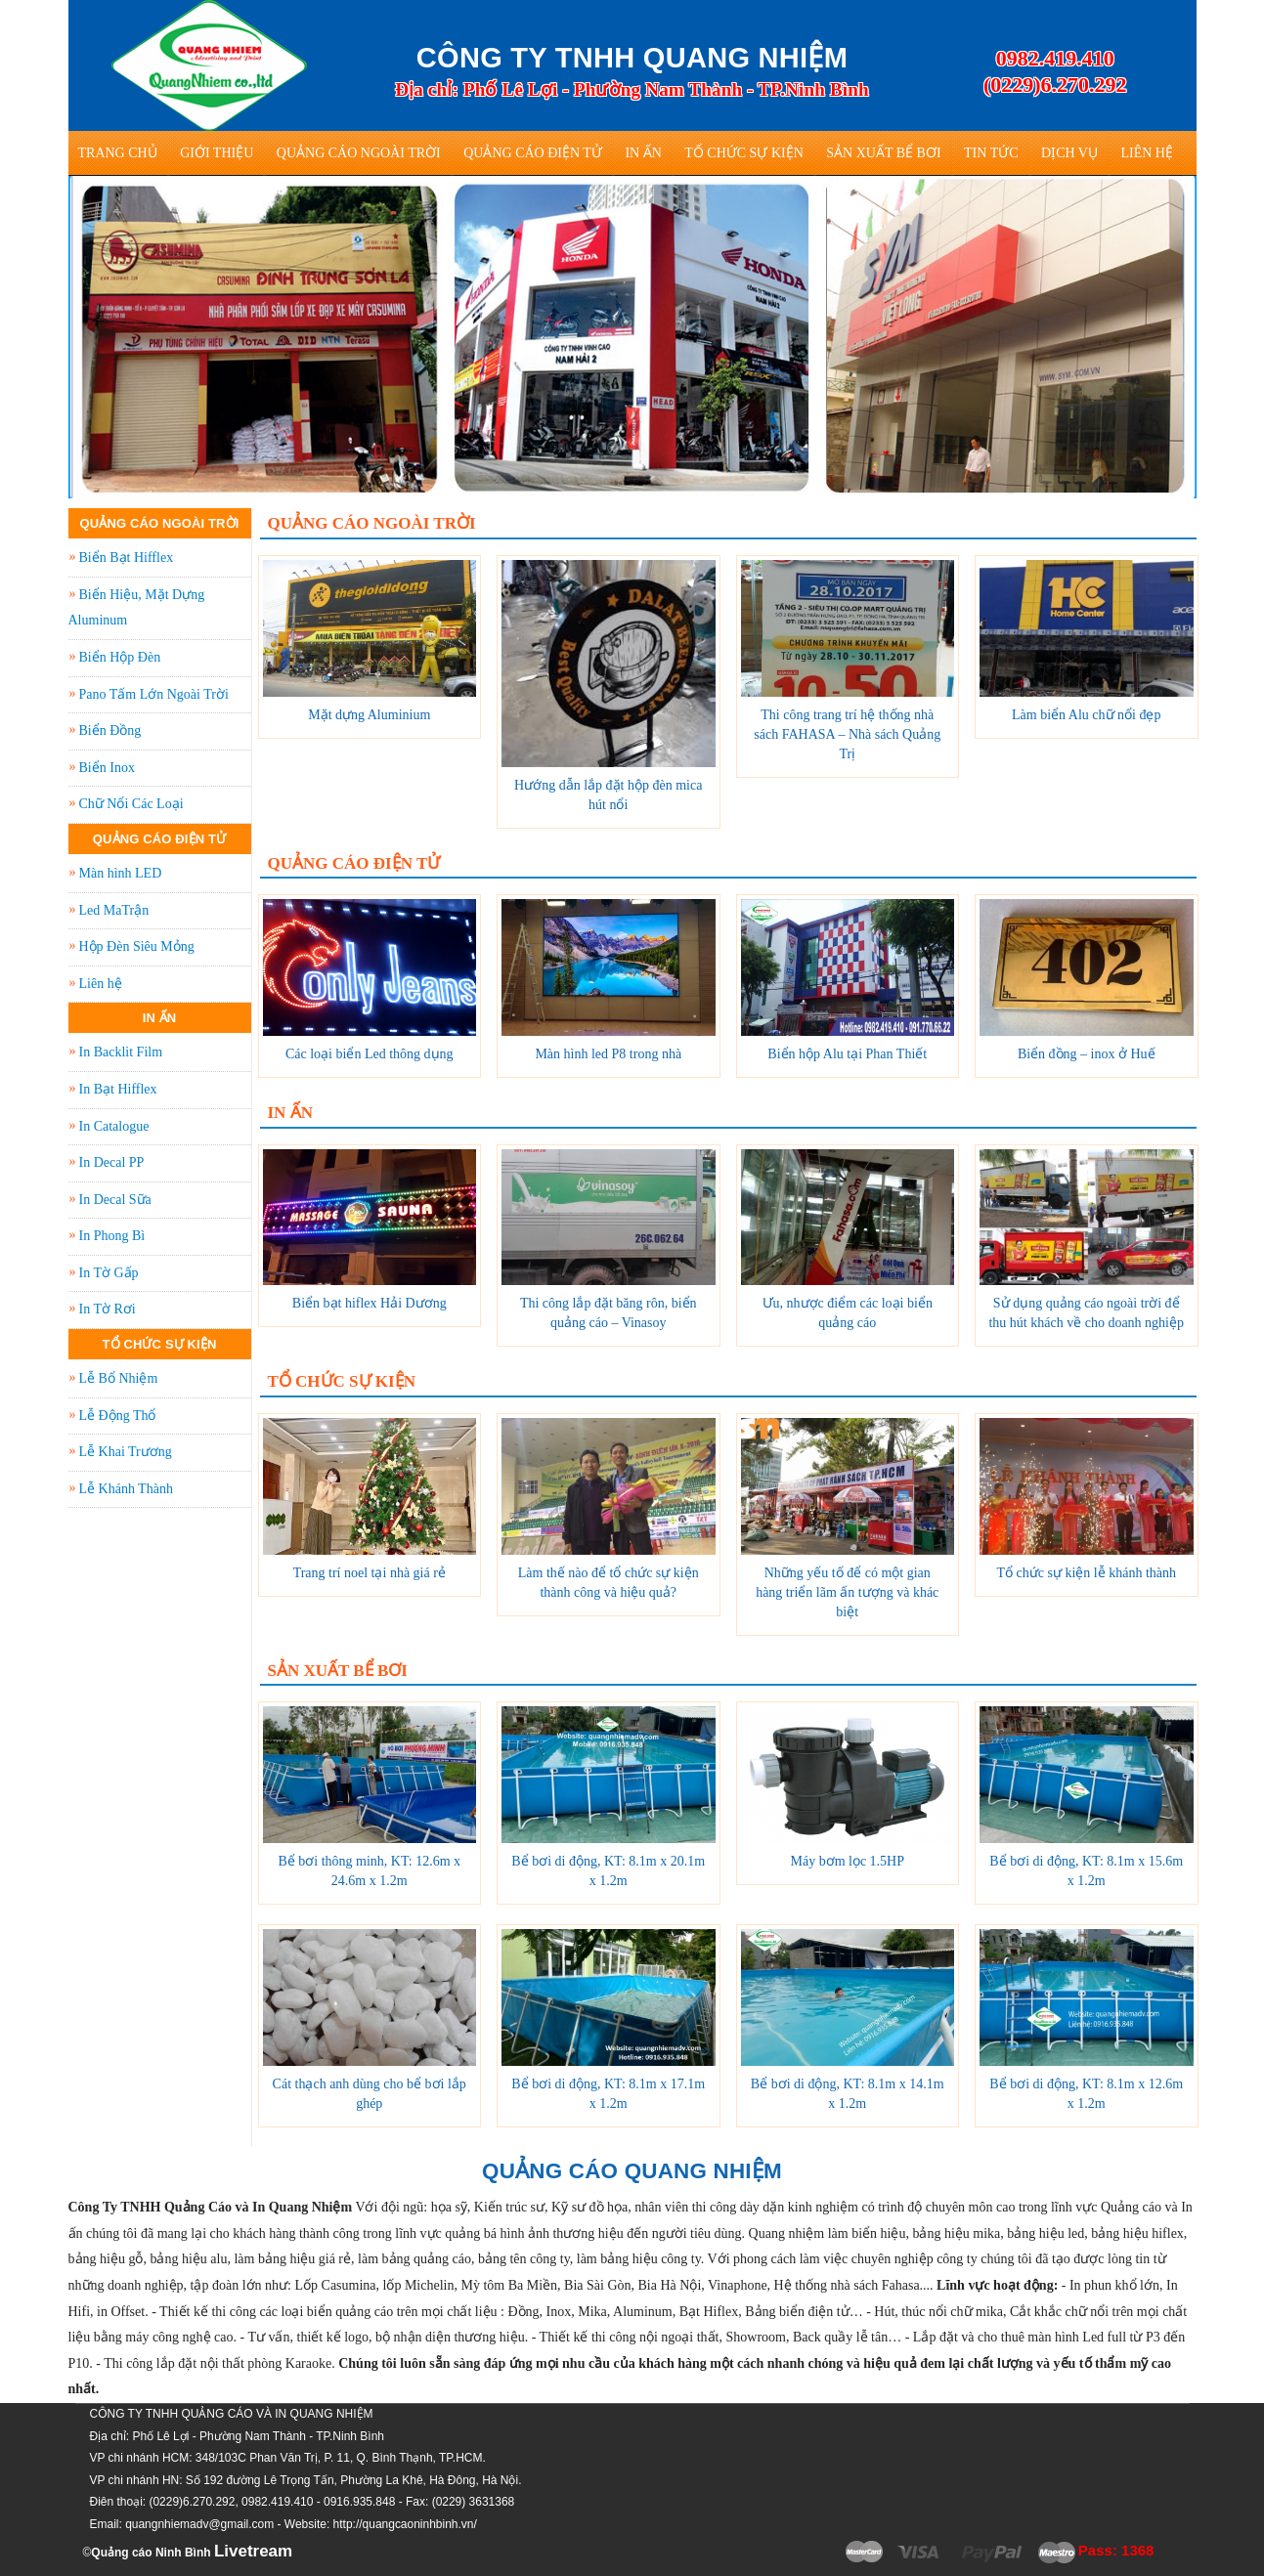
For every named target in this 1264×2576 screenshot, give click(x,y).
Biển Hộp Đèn (120, 657)
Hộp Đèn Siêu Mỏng (137, 946)
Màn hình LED (120, 873)
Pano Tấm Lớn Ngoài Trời (154, 694)
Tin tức (991, 153)
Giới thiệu (216, 153)
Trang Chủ (117, 153)
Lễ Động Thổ (117, 1415)
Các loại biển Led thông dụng (369, 1054)
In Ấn (643, 153)
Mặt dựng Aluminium (369, 715)
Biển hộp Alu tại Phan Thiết (847, 1054)
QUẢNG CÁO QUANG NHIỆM (632, 2171)
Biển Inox (107, 767)
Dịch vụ (1069, 153)
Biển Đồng (110, 730)
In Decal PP (112, 1162)
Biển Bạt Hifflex (126, 557)
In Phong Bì (112, 1235)
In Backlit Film (121, 1052)
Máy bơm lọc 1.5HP (847, 1861)
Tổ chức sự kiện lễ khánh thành (1086, 1573)
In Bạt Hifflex (118, 1089)
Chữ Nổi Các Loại (131, 803)
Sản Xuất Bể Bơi (883, 153)
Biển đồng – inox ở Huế (1086, 1054)
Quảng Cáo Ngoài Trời (359, 153)
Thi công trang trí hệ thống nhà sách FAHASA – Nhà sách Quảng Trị (847, 734)
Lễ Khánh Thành (126, 1488)
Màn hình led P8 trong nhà (608, 1054)
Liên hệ (1146, 153)
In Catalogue (114, 1126)
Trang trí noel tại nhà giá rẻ (369, 1573)
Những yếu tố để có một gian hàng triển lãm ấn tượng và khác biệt (847, 1592)
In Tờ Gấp (109, 1273)
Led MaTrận (114, 910)
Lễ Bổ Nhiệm (118, 1378)
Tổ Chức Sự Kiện (744, 153)
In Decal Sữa (115, 1199)
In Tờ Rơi (107, 1309)
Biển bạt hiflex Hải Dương (369, 1303)
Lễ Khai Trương (125, 1451)
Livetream (253, 2551)
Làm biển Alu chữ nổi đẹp (1086, 715)
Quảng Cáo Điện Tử (532, 153)
